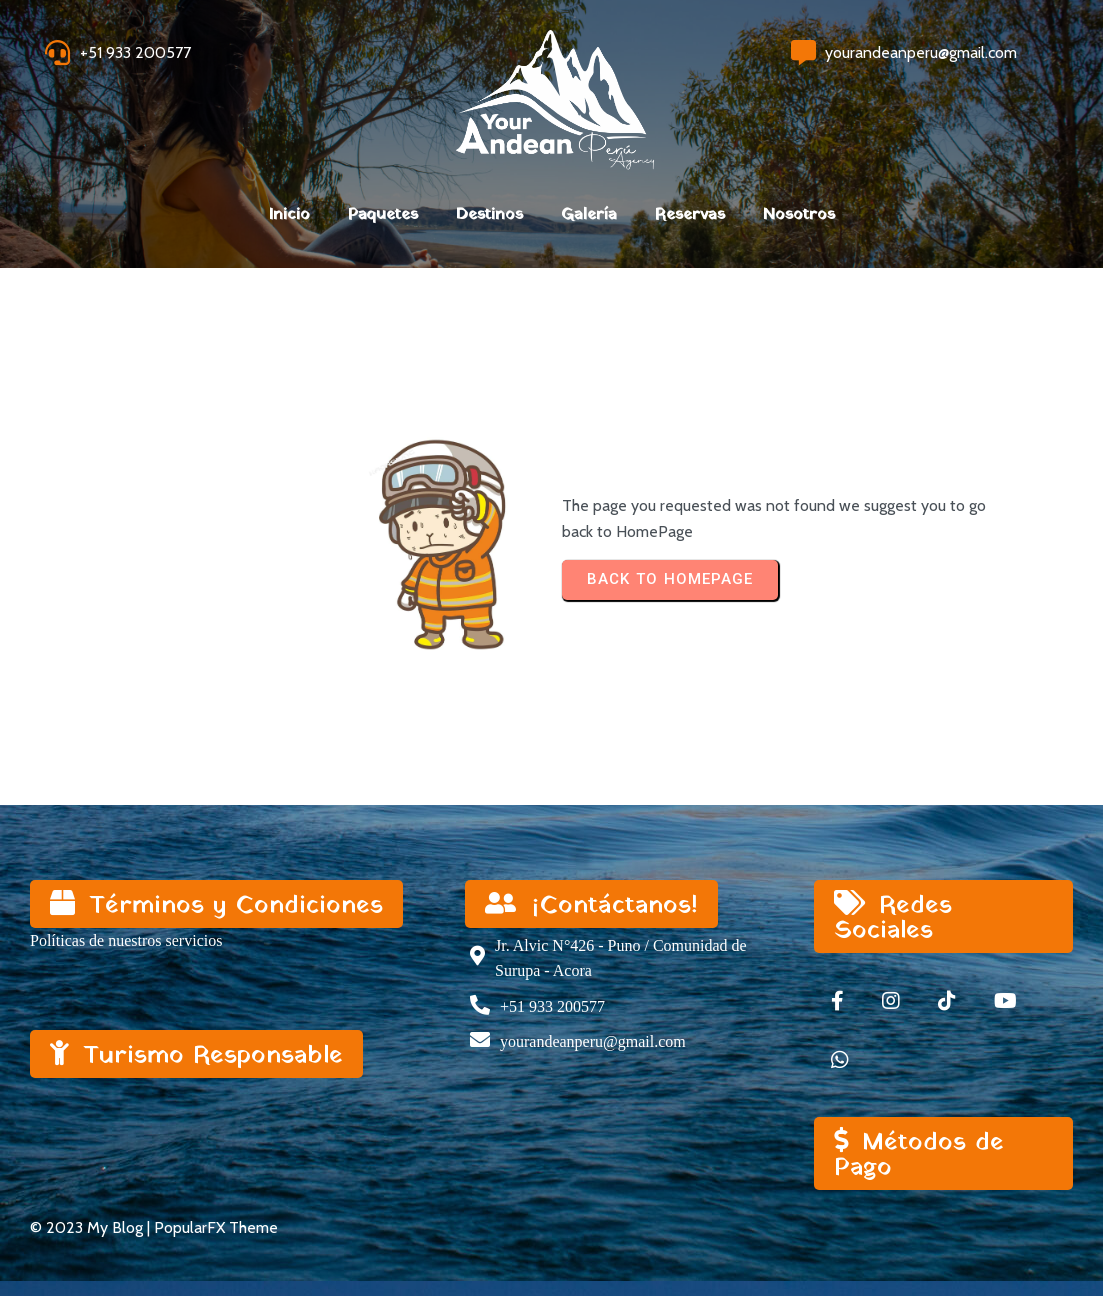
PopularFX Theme (216, 1227)
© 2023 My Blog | (92, 1227)
